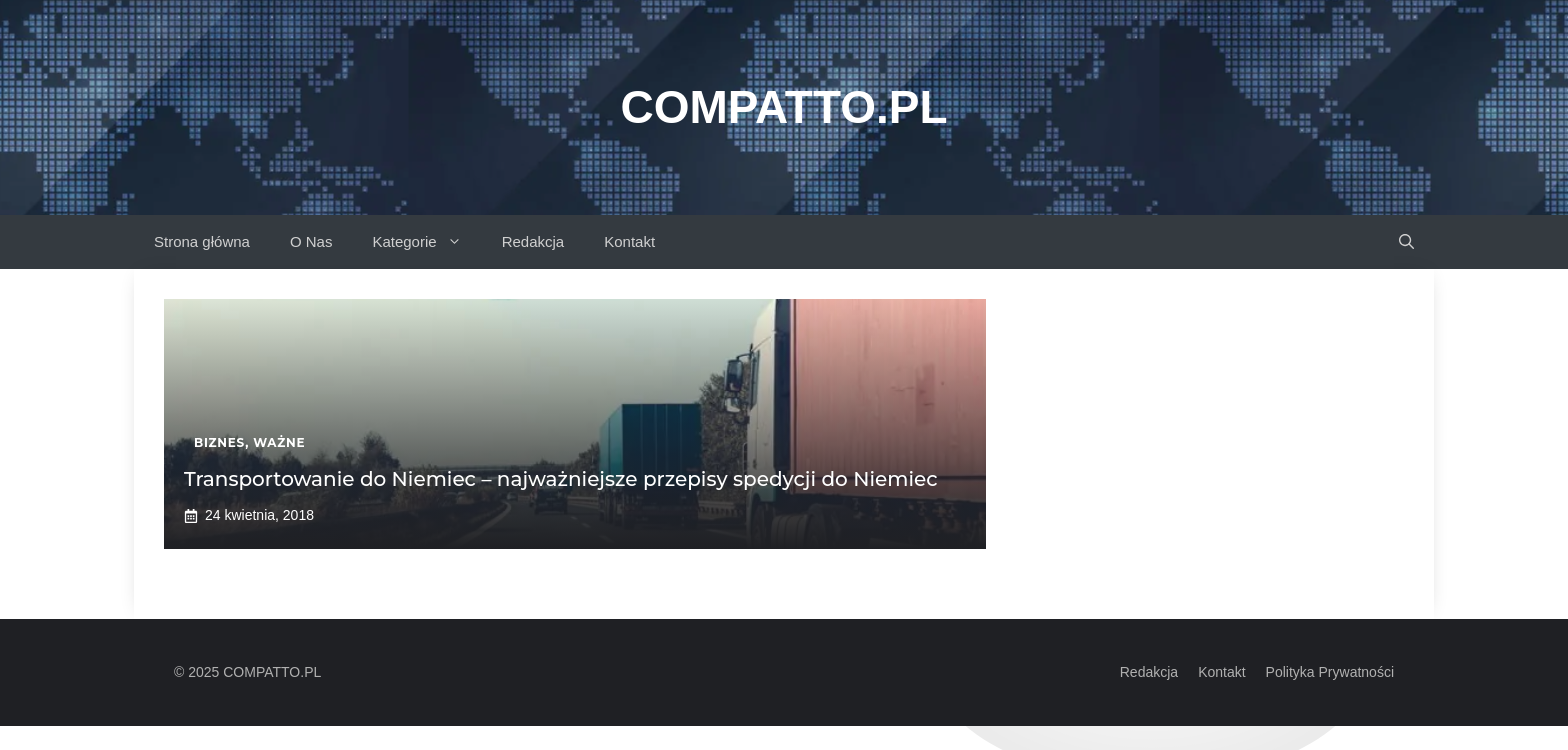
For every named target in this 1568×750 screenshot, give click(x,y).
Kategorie (426, 242)
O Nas (311, 241)
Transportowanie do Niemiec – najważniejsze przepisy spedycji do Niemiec (561, 479)
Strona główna (202, 241)
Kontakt (629, 241)
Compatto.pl (783, 107)
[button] (1406, 242)
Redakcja (533, 241)
